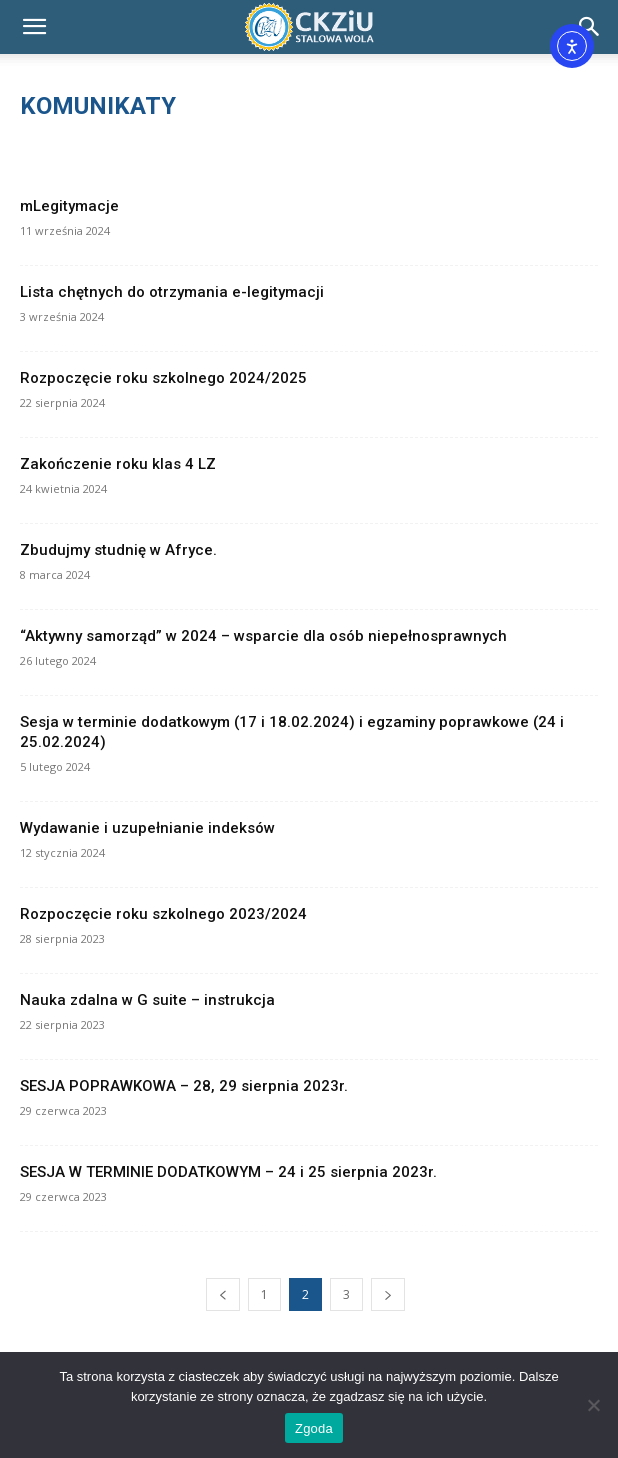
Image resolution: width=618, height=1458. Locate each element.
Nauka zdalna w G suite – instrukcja (147, 1000)
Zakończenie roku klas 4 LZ (118, 464)
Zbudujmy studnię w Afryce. (118, 550)
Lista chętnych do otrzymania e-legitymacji (172, 292)
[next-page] (388, 1294)
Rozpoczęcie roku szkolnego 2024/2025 (163, 378)
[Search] (590, 27)
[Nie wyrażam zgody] (593, 1405)
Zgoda (314, 1428)
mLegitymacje (69, 206)
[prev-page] (223, 1294)
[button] (34, 27)
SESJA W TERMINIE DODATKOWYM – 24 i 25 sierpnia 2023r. (228, 1172)
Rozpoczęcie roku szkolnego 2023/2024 (163, 914)
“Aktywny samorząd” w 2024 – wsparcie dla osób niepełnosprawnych (263, 636)
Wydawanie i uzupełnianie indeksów (147, 828)
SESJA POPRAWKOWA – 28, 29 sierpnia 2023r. (184, 1086)
